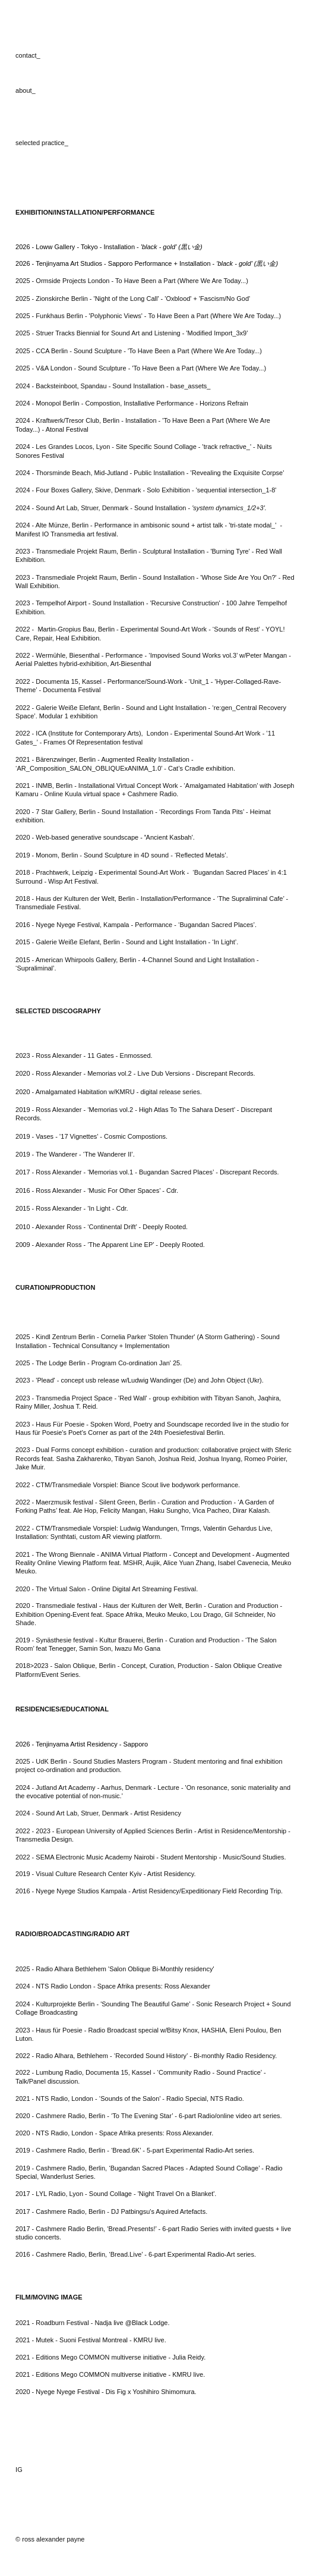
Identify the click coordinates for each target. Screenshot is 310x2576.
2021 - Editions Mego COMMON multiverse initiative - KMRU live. (110, 2374)
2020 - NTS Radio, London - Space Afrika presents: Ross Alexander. (114, 2133)
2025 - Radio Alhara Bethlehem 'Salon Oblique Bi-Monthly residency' (114, 1968)
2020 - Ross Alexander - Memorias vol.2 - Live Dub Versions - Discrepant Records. (135, 1073)
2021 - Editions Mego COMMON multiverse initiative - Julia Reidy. (110, 2357)
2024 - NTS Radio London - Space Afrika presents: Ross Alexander (112, 1986)
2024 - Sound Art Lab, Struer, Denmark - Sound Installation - (141, 507)
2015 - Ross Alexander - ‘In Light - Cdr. (71, 1208)
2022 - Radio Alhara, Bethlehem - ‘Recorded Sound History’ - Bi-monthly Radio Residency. (146, 2055)
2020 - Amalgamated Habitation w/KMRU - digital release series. (108, 1091)
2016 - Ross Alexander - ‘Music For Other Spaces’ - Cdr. (96, 1190)
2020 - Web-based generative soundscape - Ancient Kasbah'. (105, 837)
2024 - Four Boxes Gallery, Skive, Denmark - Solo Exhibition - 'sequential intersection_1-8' (145, 490)
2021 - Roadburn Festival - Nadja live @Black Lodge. (92, 2322)
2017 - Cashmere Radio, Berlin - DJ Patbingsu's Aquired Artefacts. (111, 2211)
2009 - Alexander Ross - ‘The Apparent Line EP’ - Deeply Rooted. (110, 1244)
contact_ (27, 55)
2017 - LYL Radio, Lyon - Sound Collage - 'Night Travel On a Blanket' (114, 2193)
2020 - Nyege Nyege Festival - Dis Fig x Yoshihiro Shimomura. (105, 2391)
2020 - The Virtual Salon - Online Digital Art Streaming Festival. (106, 1588)
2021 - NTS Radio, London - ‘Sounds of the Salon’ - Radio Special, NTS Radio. (129, 2098)
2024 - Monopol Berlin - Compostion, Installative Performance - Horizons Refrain (131, 403)
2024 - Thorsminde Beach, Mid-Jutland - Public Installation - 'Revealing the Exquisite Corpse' (149, 472)
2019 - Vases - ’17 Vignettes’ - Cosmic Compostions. (91, 1136)
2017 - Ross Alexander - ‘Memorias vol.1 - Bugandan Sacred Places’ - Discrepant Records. (147, 1172)
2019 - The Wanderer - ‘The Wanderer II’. (75, 1154)
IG (19, 2469)
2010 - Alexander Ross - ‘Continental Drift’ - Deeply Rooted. (101, 1226)
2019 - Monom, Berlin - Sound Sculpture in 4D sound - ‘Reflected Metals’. (121, 855)
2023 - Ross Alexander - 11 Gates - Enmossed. (84, 1055)
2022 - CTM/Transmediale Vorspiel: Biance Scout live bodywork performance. (127, 1484)
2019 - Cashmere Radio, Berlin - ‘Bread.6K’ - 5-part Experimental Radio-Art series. (134, 2150)
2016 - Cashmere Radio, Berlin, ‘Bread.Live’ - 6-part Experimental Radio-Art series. (135, 2254)
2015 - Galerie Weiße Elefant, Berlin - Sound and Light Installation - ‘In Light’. (126, 941)
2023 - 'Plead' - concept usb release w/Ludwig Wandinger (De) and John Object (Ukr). (139, 1380)
